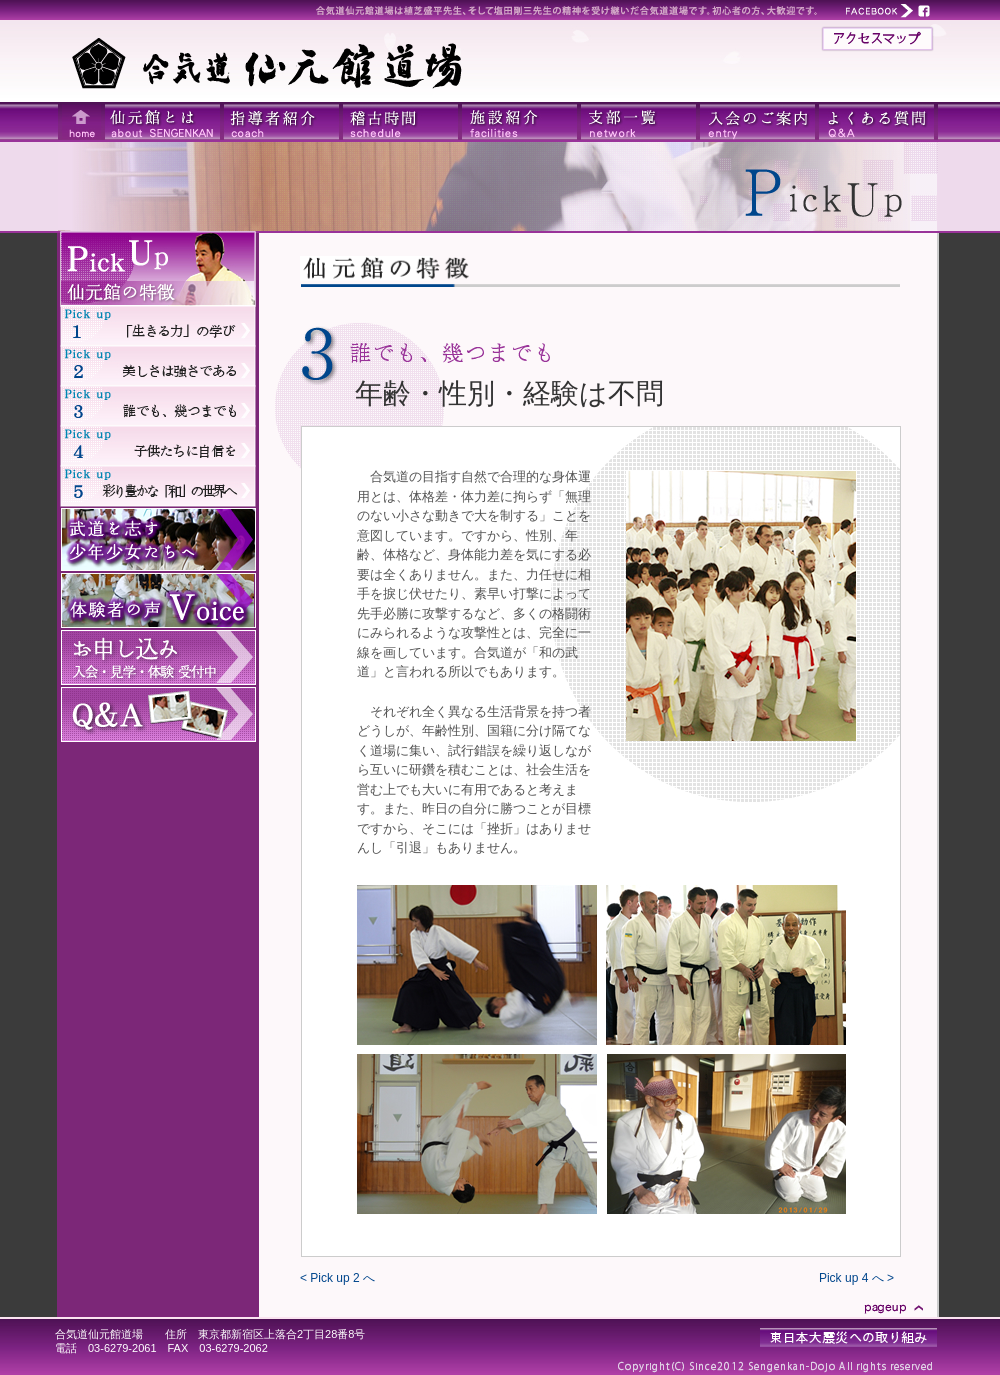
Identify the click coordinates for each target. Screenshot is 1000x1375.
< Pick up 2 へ (337, 1278)
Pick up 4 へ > (856, 1278)
